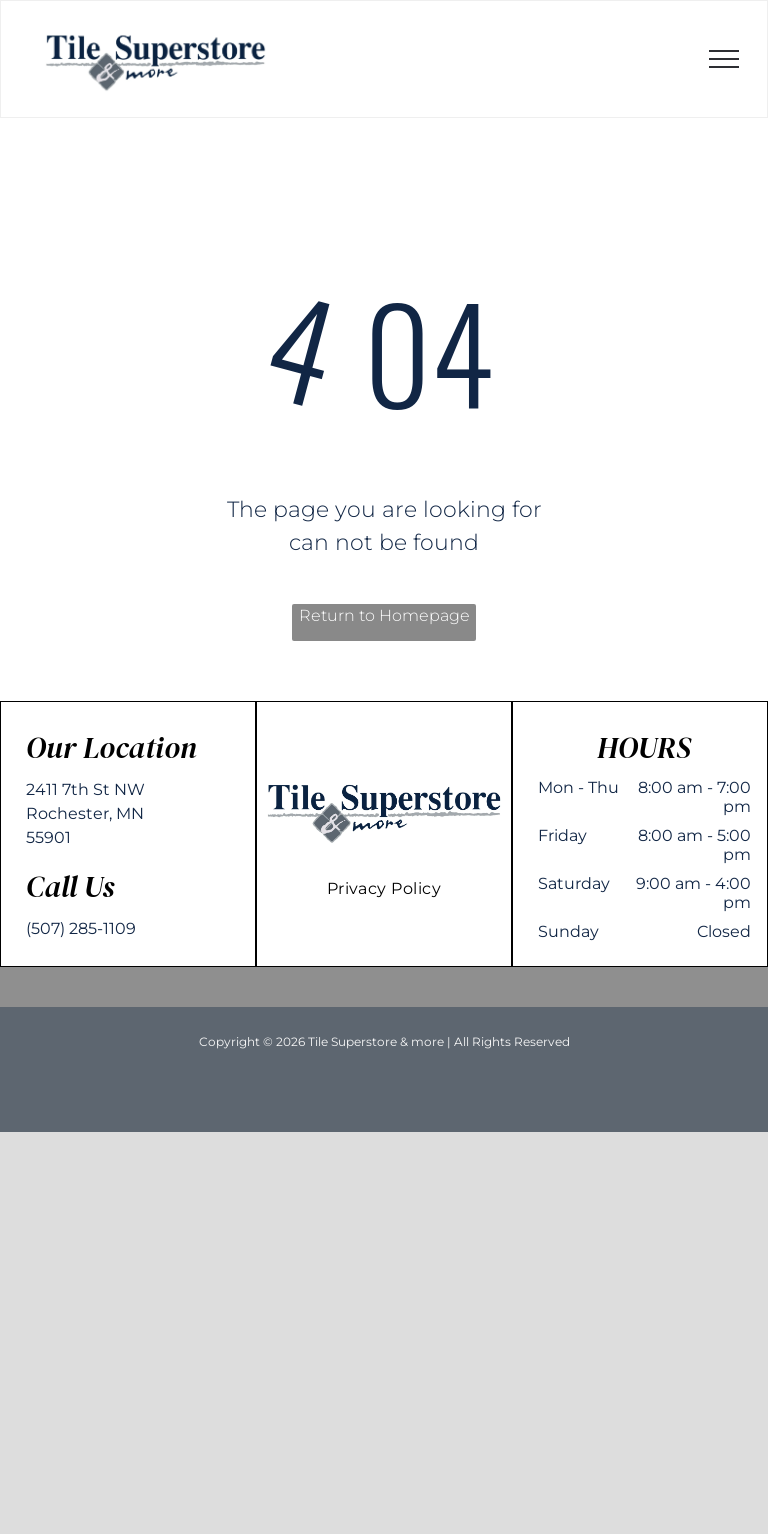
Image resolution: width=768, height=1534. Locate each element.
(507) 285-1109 (81, 928)
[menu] (724, 59)
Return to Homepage (384, 615)
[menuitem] (384, 888)
